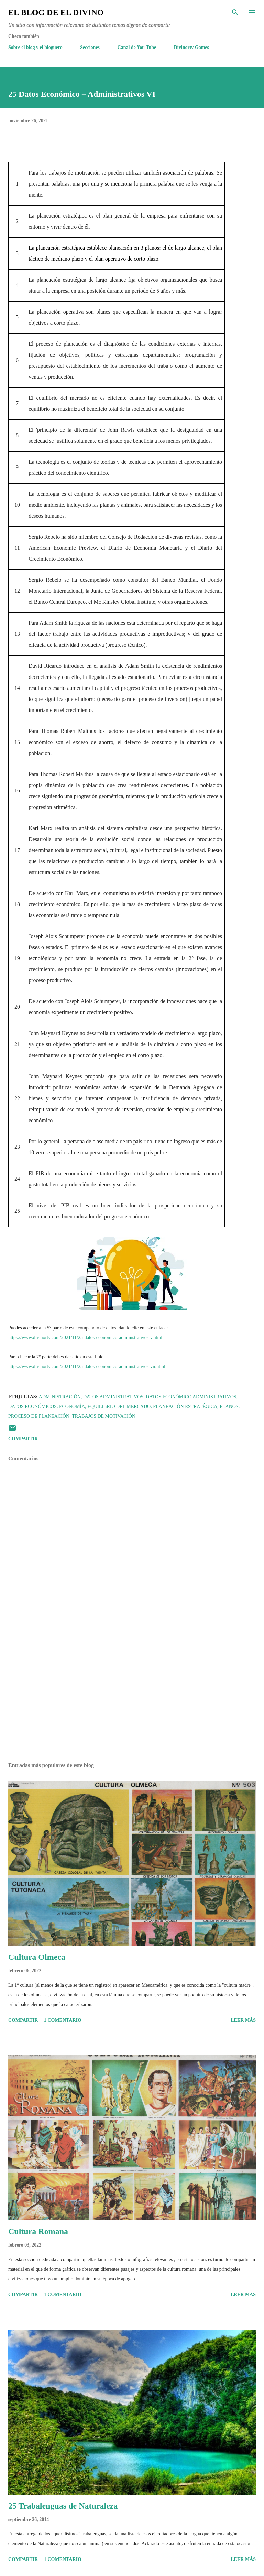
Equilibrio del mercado (119, 1406)
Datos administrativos (113, 1396)
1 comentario (62, 2020)
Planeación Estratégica (185, 1406)
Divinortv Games (191, 47)
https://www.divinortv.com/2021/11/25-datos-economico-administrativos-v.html (85, 1337)
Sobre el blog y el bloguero (35, 47)
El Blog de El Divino (55, 12)
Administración (60, 1396)
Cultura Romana (38, 2231)
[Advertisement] (132, 1692)
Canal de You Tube (137, 47)
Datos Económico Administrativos (191, 1396)
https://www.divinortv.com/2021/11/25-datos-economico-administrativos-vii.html (86, 1366)
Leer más (243, 2020)
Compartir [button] (23, 1438)
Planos (229, 1406)
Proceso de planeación (38, 1416)
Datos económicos (32, 1406)
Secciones (90, 47)
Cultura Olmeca (36, 1957)
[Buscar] (235, 12)
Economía (72, 1406)
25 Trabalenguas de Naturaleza (63, 2505)
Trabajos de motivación (103, 1416)
